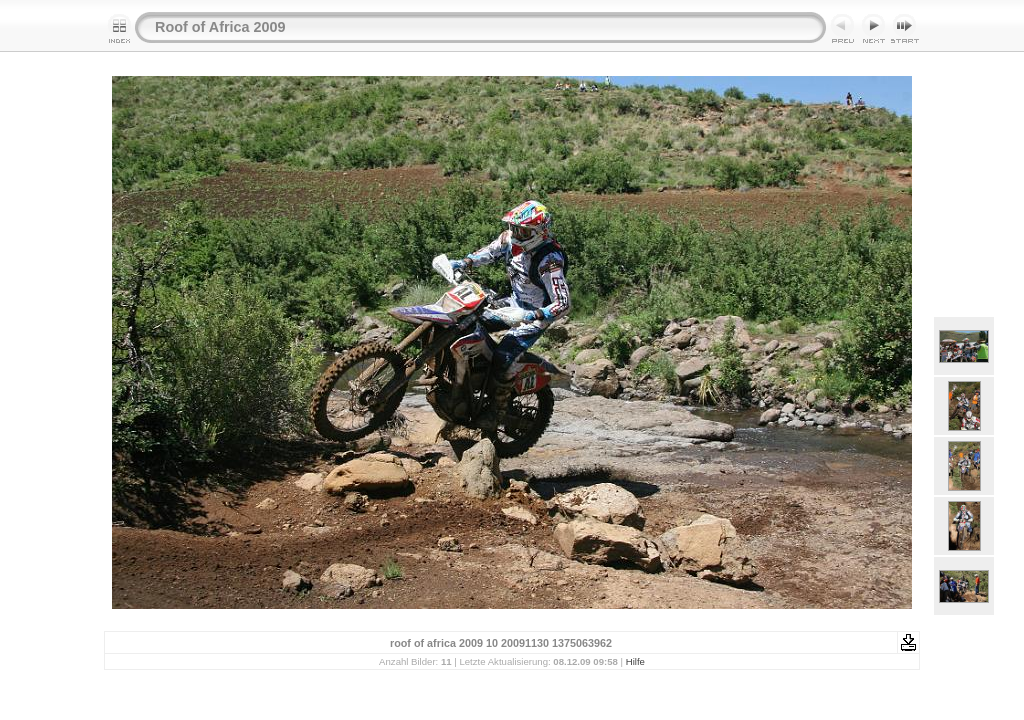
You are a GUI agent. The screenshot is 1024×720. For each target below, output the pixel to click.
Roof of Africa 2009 (220, 27)
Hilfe (635, 661)
